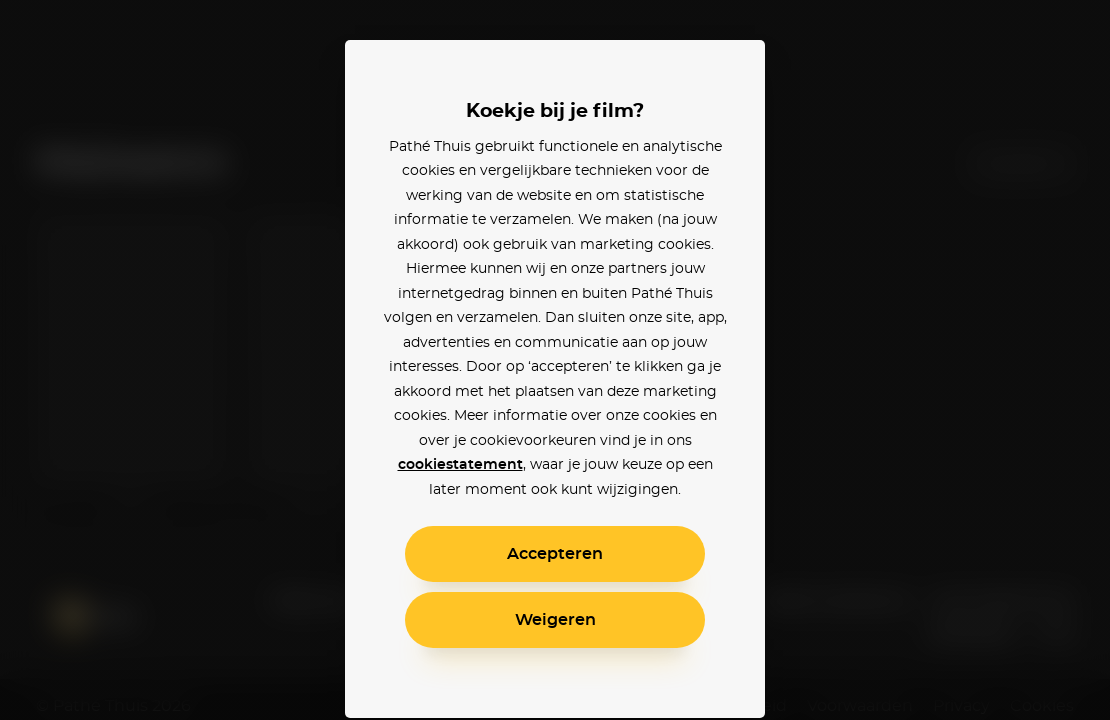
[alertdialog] (555, 360)
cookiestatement (460, 465)
